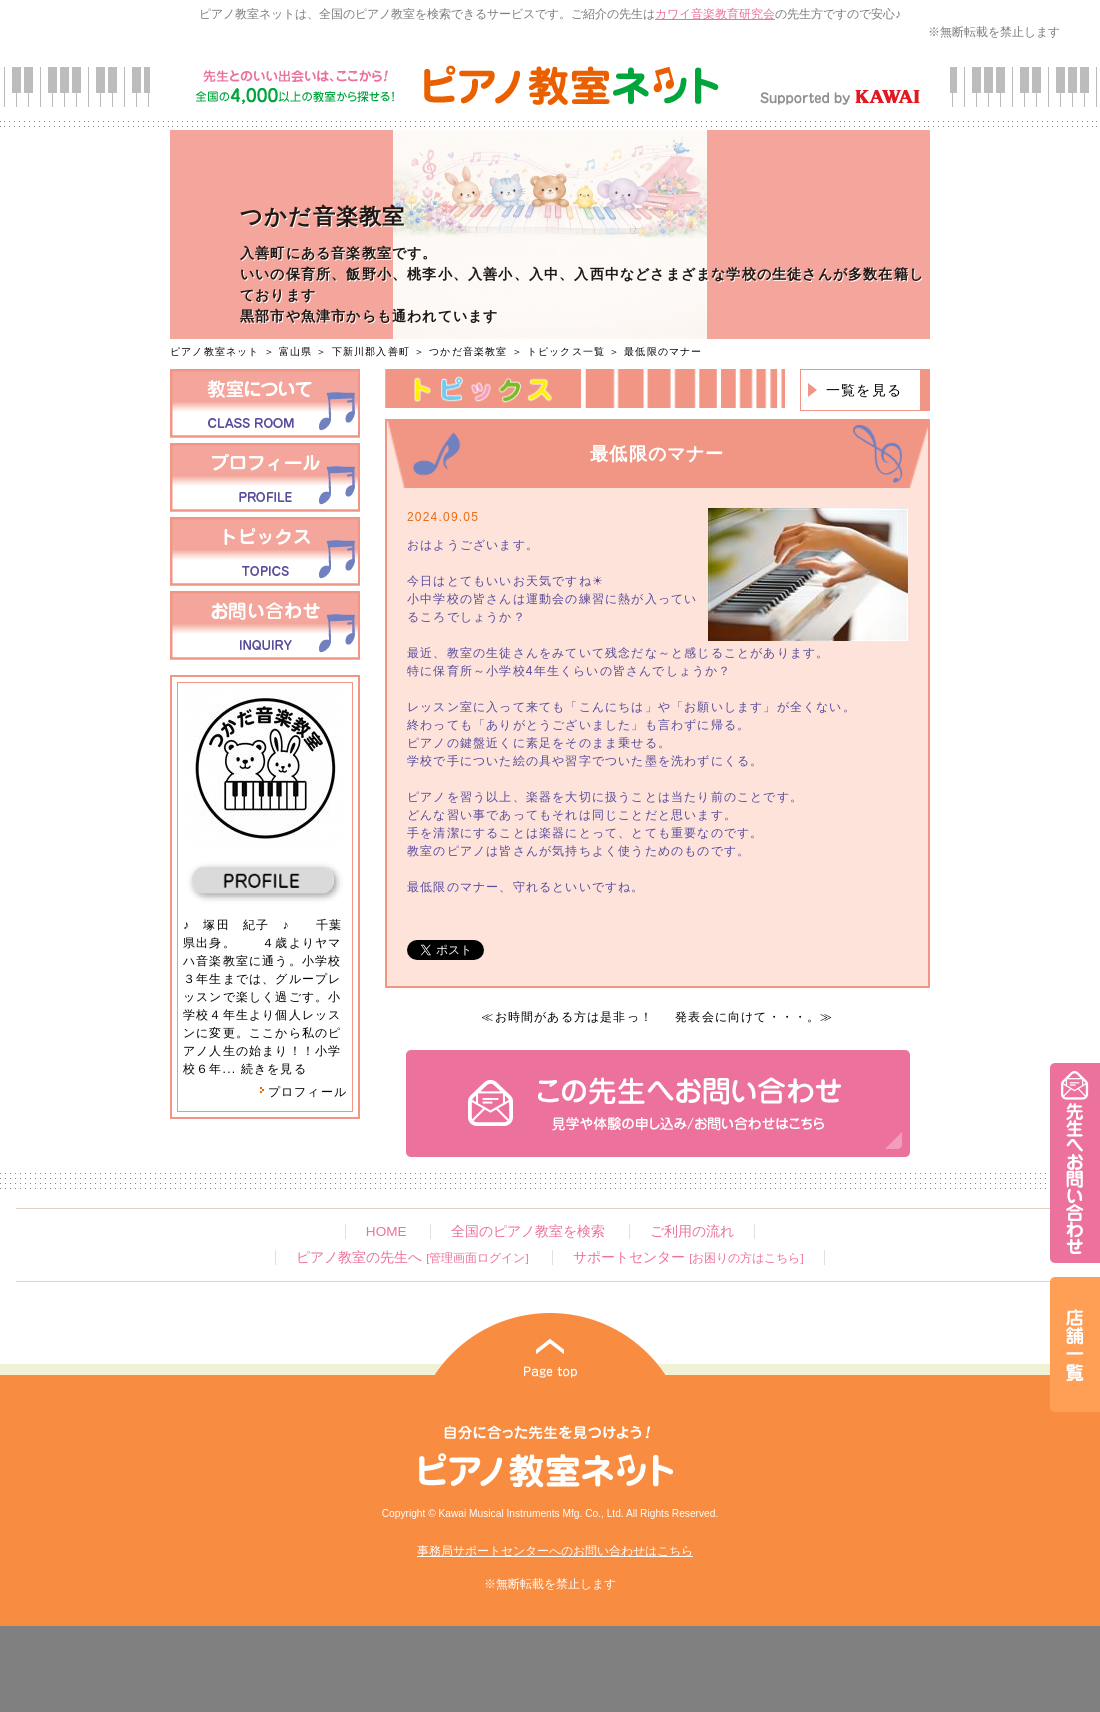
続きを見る (274, 1069)
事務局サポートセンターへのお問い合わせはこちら (555, 1551)
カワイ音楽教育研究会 (715, 14)
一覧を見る (864, 390)
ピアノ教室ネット (215, 351)
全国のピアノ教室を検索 (528, 1231)
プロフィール (303, 1092)
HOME (386, 1231)
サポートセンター (688, 1257)
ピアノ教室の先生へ (412, 1257)
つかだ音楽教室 (468, 351)
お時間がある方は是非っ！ (574, 1017)
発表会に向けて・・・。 (747, 1017)
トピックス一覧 (566, 351)
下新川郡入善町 (371, 351)
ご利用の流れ (692, 1231)
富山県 (296, 351)
